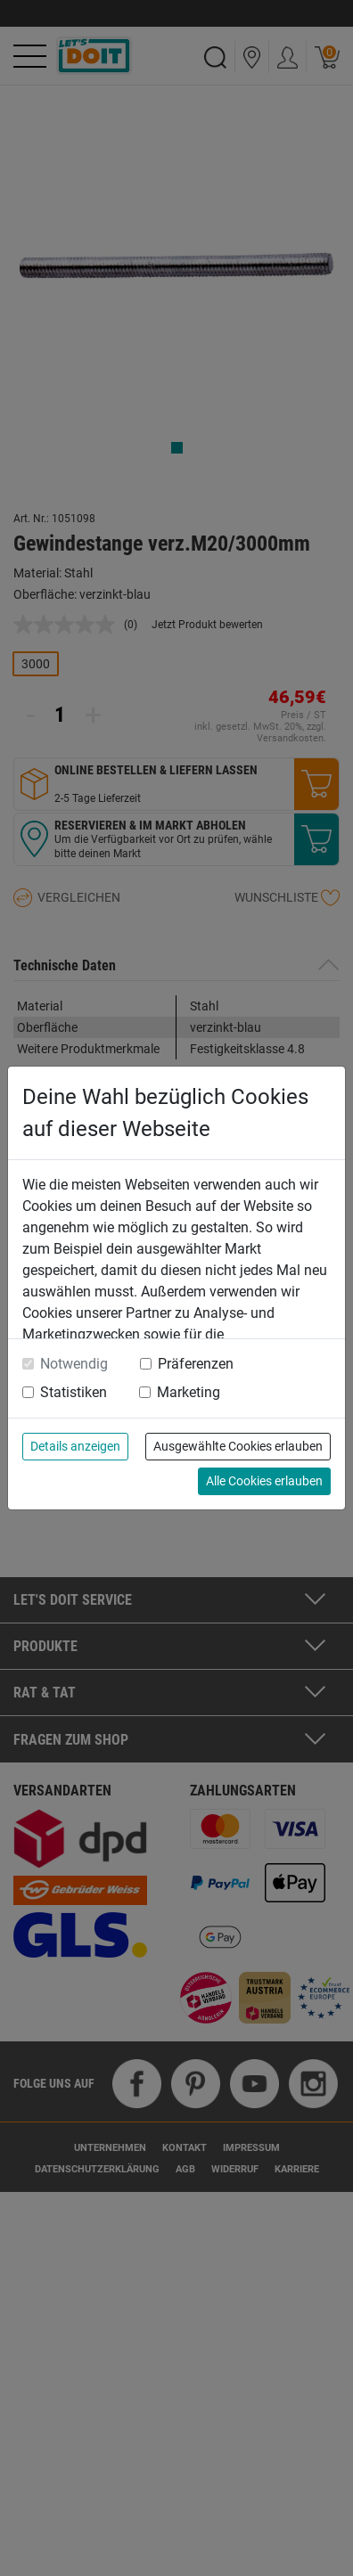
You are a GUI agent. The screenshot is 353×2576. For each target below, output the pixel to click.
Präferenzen (196, 1363)
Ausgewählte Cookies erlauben (238, 1446)
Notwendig (74, 1363)
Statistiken (73, 1392)
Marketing (188, 1392)
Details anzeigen (75, 1446)
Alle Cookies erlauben (264, 1481)
